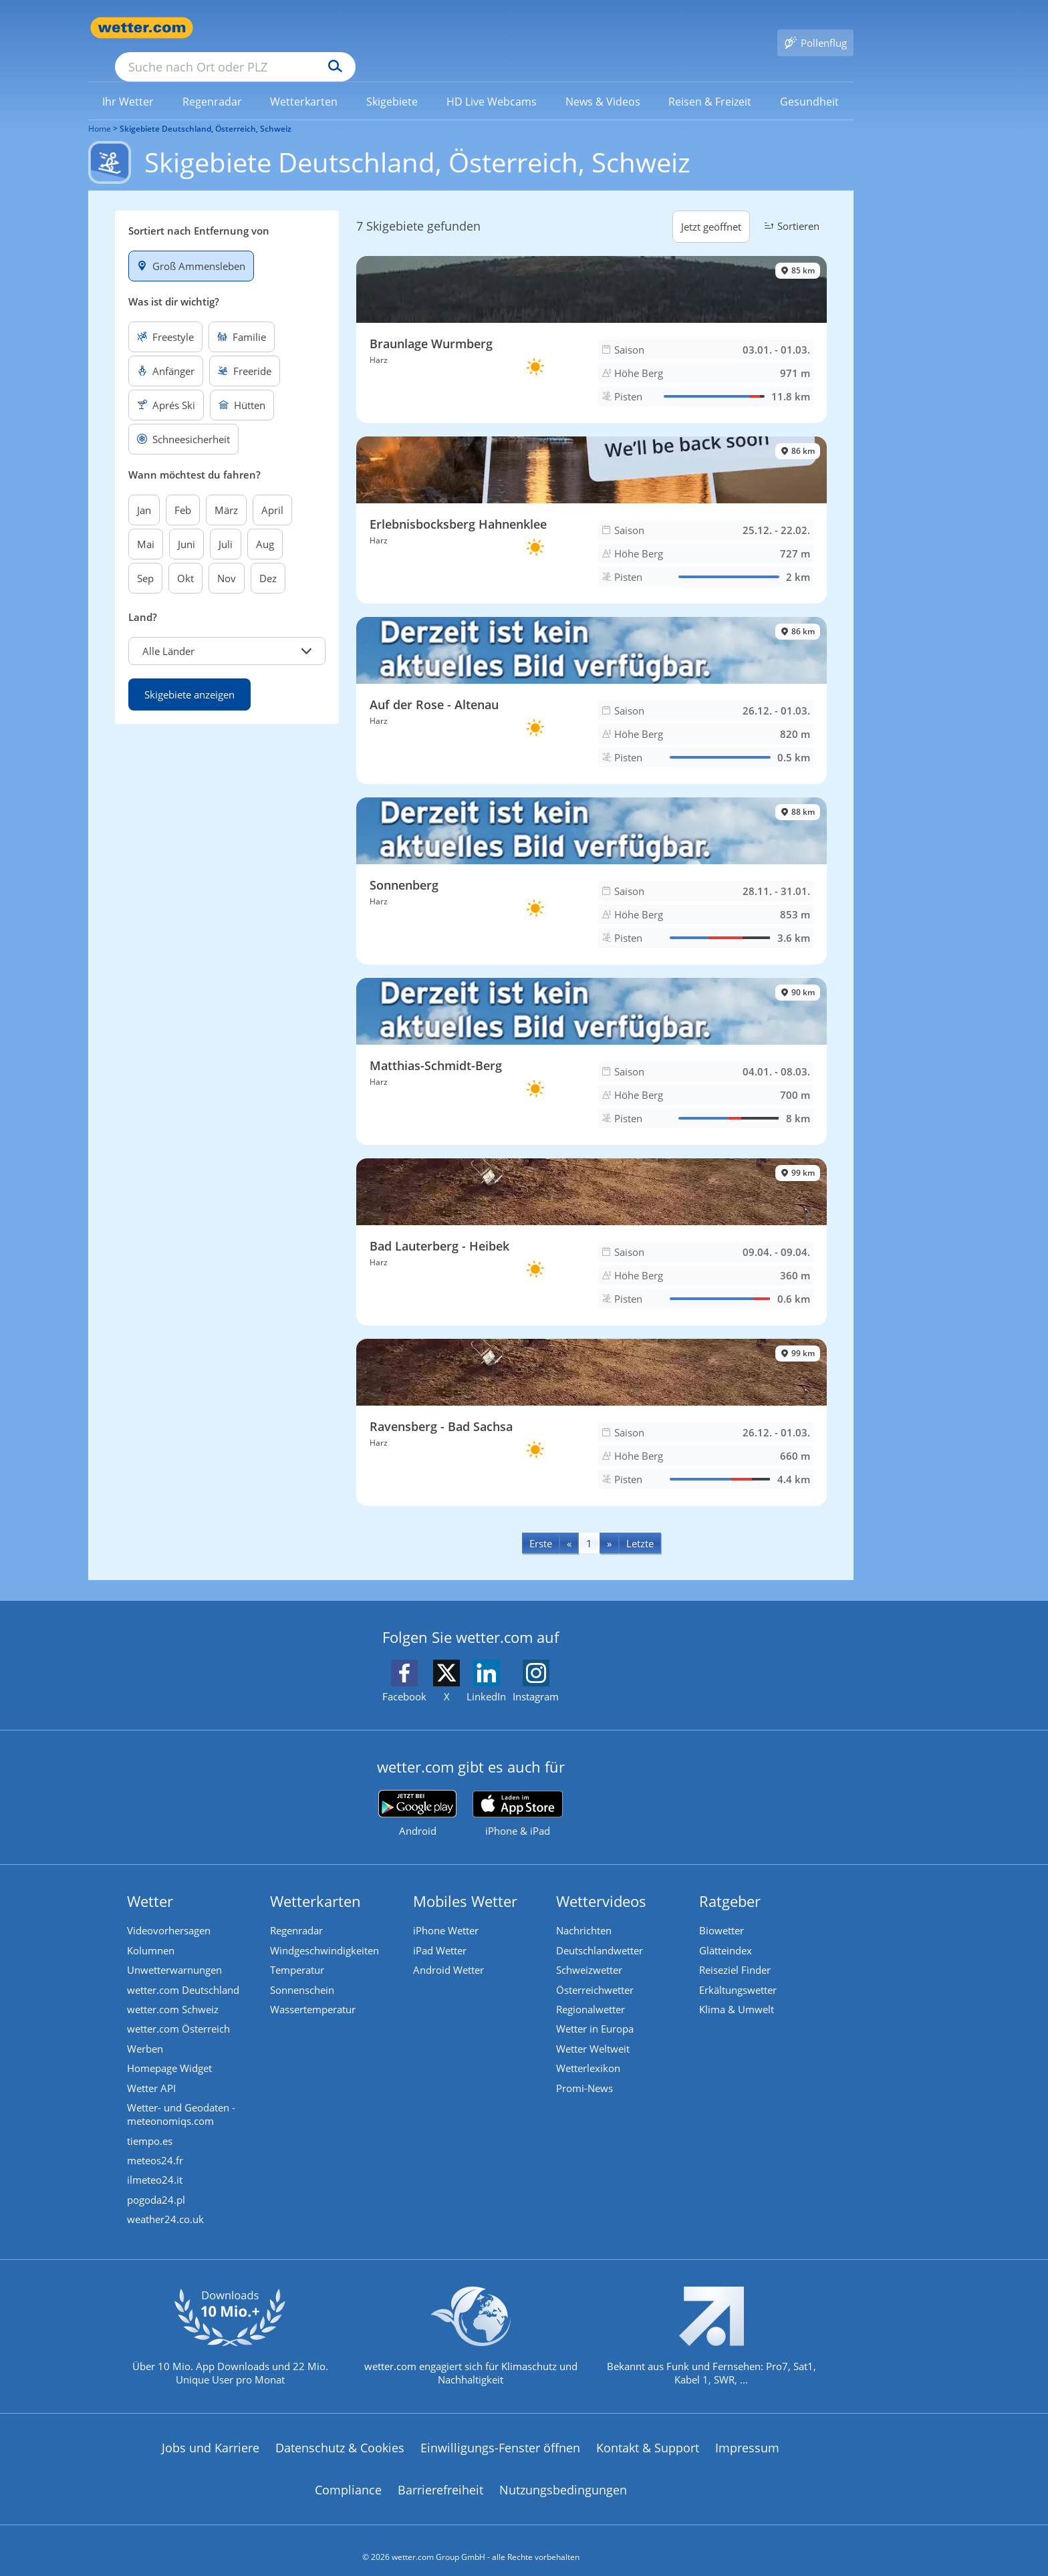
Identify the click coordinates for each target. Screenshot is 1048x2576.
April (272, 490)
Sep (145, 558)
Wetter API (152, 2071)
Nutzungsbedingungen (563, 2476)
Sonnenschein (303, 1971)
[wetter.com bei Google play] (417, 1794)
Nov (226, 558)
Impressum (747, 2434)
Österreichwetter (595, 1971)
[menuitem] (128, 81)
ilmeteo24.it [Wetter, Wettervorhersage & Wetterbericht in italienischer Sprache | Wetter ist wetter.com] (155, 2165)
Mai (145, 524)
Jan (144, 490)
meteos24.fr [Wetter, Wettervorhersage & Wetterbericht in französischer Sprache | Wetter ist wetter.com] (156, 2145)
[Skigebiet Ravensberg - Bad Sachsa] (591, 1403)
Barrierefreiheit (440, 2476)
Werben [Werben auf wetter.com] (146, 2031)
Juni (186, 524)
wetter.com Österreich (179, 2011)
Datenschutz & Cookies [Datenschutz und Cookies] (339, 2434)
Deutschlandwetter (600, 1931)
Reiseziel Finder (735, 1951)
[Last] (640, 1523)
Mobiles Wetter (466, 1882)
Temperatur (298, 1951)
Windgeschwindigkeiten (325, 1931)
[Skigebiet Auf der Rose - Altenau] (591, 681)
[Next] (609, 1523)
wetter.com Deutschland (184, 1971)
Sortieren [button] (790, 206)
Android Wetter (449, 1951)
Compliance (348, 2476)
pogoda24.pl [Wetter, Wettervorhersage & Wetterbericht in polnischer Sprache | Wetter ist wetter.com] (157, 2185)
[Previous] (569, 1523)
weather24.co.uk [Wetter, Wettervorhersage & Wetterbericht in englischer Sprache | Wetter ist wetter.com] (166, 2205)
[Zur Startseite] (141, 27)
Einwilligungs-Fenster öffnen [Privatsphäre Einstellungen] (500, 2434)
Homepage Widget (170, 2051)
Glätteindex (726, 1931)
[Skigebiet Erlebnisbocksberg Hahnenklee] (591, 500)
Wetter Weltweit (593, 2031)
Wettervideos (602, 1882)
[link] (128, 82)
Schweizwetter (590, 1951)
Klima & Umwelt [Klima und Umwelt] (737, 1991)
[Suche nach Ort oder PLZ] (335, 28)
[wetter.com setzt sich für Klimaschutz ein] (471, 2333)
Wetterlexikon (589, 2051)
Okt (185, 558)
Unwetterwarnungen (175, 1951)
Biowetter (722, 1911)
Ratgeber (730, 1882)
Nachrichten (584, 1911)
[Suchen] (438, 28)
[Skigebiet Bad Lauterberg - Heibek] (591, 1222)
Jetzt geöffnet (711, 207)
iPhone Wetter (446, 1911)
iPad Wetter (440, 1931)
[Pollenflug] (815, 28)
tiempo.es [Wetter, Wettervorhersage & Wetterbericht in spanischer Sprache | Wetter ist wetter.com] (150, 2125)
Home (99, 109)
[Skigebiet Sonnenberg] (591, 861)
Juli (226, 524)
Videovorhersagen (169, 1911)
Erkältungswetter (738, 1971)
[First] (540, 1523)
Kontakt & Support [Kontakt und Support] (647, 2434)
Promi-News (585, 2071)
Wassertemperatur (313, 1991)
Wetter (151, 1882)
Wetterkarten (316, 1882)
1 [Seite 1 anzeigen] (589, 1524)
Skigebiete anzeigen (189, 675)
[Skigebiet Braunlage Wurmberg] (591, 320)
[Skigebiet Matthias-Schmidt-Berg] (591, 1042)
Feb (182, 490)
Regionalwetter (591, 1991)
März (226, 490)
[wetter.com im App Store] (518, 1794)
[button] (226, 632)
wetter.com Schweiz (173, 1991)
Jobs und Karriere (210, 2434)
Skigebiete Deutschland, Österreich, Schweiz (205, 109)
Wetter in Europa (595, 2011)
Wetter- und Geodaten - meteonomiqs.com (182, 2098)
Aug (265, 524)
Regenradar (297, 1911)
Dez (268, 558)
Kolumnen (151, 1931)
